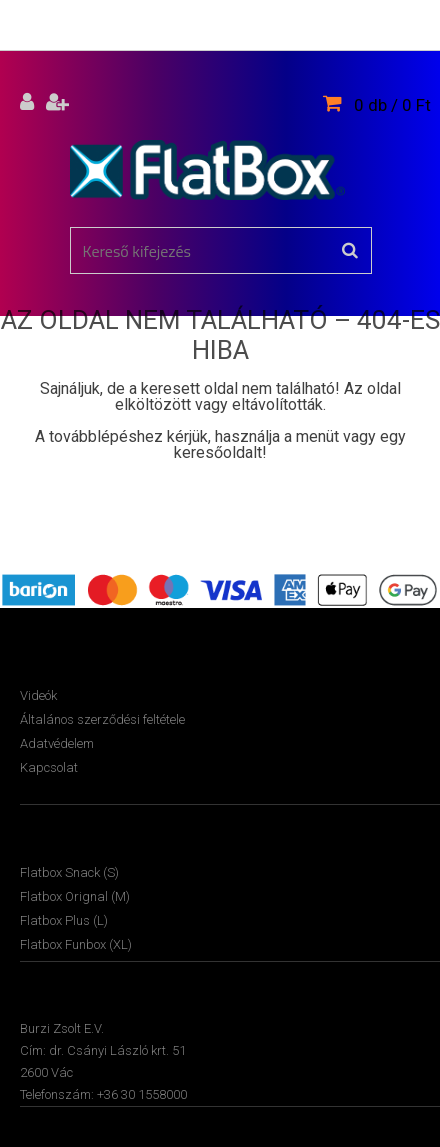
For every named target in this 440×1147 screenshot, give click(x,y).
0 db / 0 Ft (392, 105)
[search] (349, 251)
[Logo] (207, 170)
